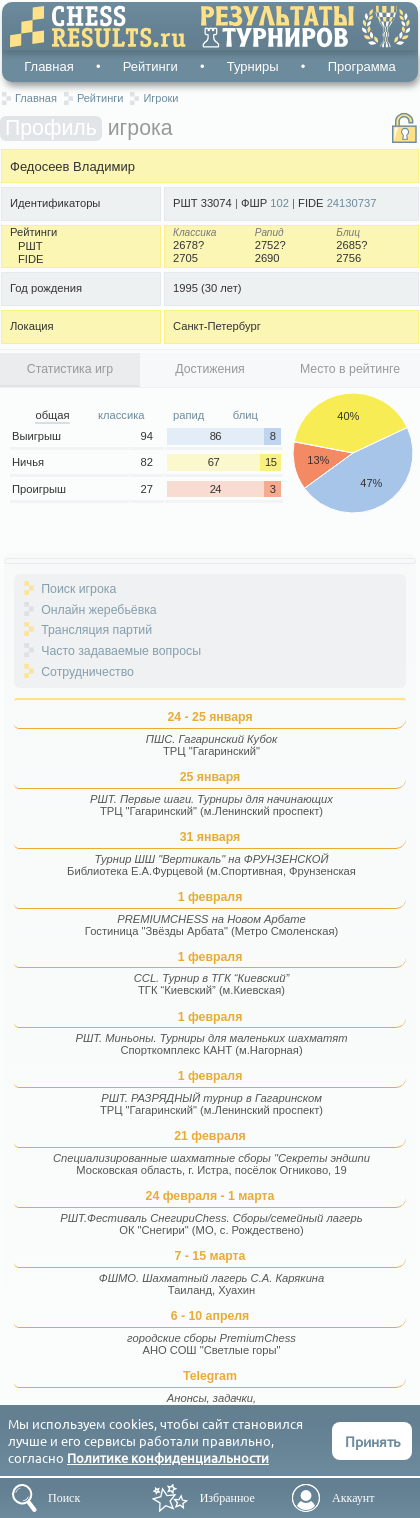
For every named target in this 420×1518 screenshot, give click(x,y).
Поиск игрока (78, 589)
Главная (48, 66)
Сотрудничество (87, 672)
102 (279, 203)
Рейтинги (150, 66)
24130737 (352, 203)
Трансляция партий (96, 630)
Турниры (253, 66)
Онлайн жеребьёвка (99, 610)
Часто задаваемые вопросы (121, 651)
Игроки (160, 98)
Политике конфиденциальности (168, 1457)
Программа (362, 66)
